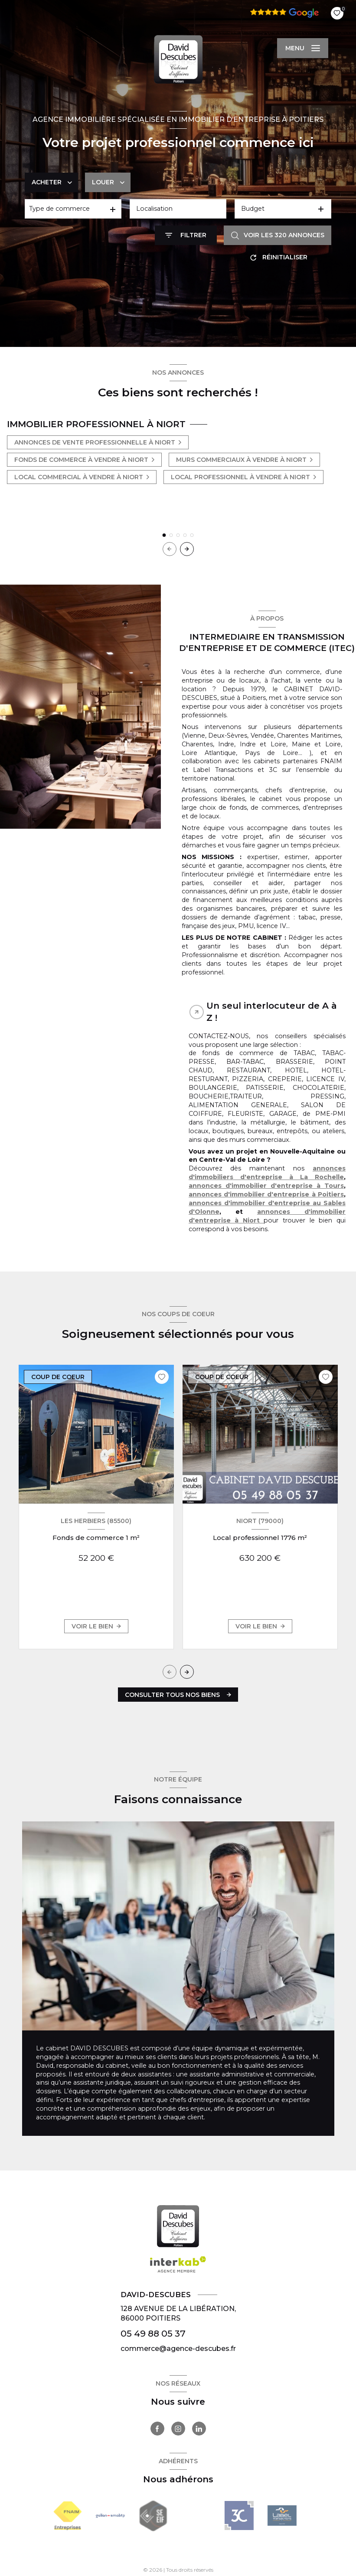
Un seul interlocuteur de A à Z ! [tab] (271, 1011)
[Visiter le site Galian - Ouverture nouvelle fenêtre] (110, 2516)
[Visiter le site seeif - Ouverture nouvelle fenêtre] (153, 2516)
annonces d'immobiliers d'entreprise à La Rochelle (267, 1172)
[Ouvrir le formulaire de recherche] (186, 235)
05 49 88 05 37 (153, 2333)
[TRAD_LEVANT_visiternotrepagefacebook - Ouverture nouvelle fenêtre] (157, 2428)
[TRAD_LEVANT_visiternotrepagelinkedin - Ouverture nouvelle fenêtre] (199, 2428)
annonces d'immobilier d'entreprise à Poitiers (266, 1194)
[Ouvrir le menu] (302, 48)
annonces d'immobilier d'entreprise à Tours (266, 1186)
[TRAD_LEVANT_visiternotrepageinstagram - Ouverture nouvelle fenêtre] (178, 2428)
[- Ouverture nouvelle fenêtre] (239, 2515)
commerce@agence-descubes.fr (178, 2348)
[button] (187, 549)
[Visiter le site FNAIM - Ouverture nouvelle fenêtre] (67, 2515)
